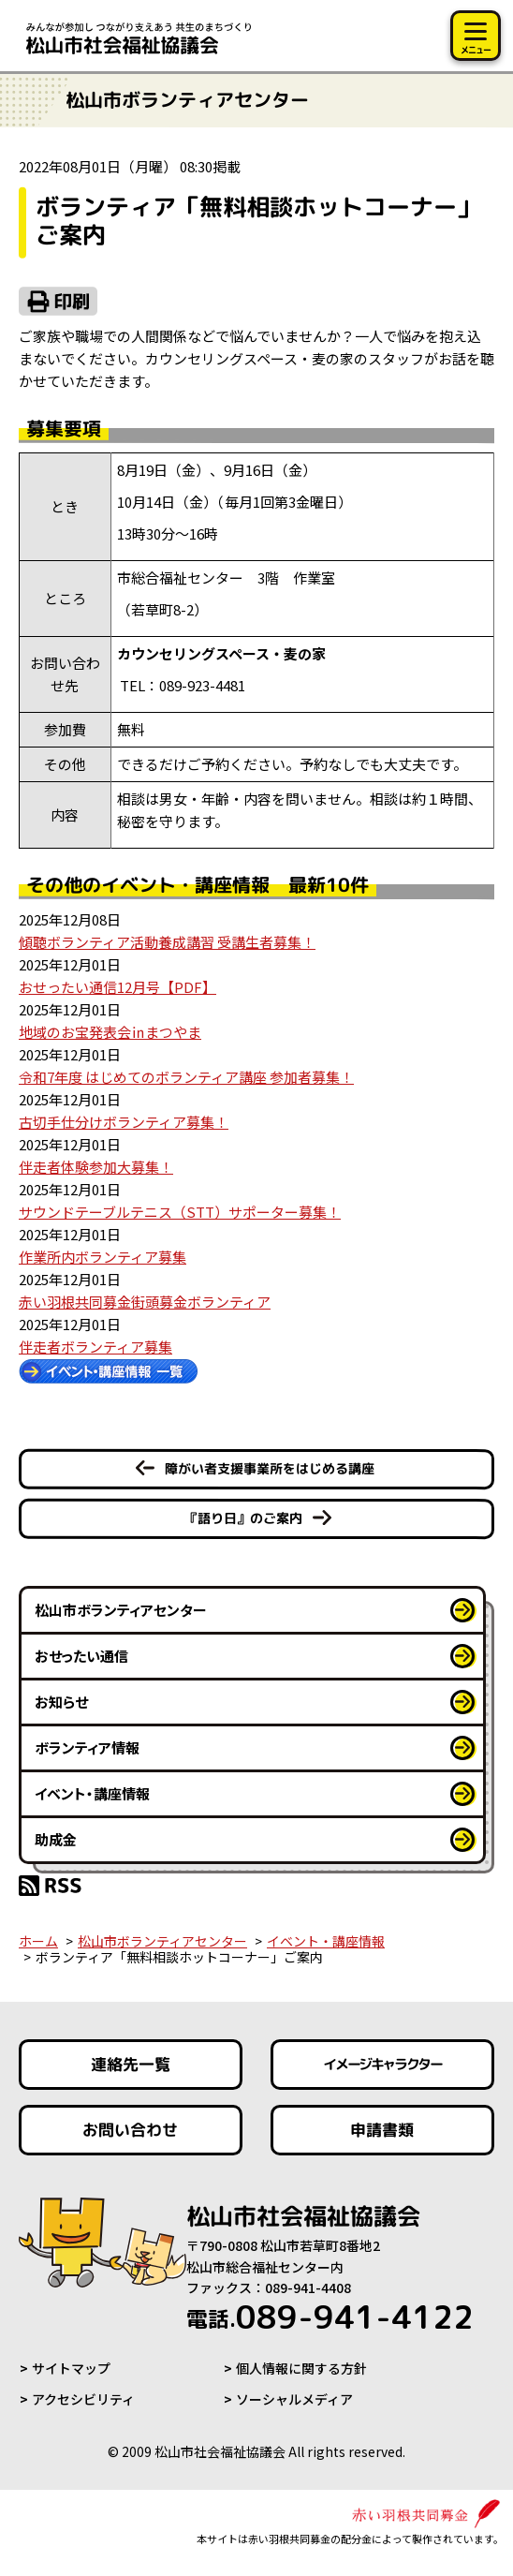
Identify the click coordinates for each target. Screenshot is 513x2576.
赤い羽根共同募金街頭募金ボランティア (145, 1301)
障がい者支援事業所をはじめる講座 (269, 1468)
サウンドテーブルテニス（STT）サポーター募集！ (180, 1211)
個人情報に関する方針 (301, 2368)
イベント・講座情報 (92, 1793)
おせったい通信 (81, 1656)
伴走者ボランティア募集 (95, 1346)
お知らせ (61, 1701)
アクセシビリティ (83, 2399)
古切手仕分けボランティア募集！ (123, 1122)
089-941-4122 (330, 2316)
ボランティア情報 (87, 1747)
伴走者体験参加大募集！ (96, 1167)
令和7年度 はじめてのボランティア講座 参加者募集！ (186, 1077)
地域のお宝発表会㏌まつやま (110, 1032)
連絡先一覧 (130, 2064)
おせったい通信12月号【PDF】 (117, 987)
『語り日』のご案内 (243, 1518)
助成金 (56, 1839)
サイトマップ (71, 2368)
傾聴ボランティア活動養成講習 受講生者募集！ (167, 942)
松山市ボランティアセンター (121, 1610)
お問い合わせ (130, 2129)
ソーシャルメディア (294, 2399)
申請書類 (383, 2129)
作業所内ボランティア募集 (102, 1256)
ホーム (38, 1941)
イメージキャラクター (383, 2065)
